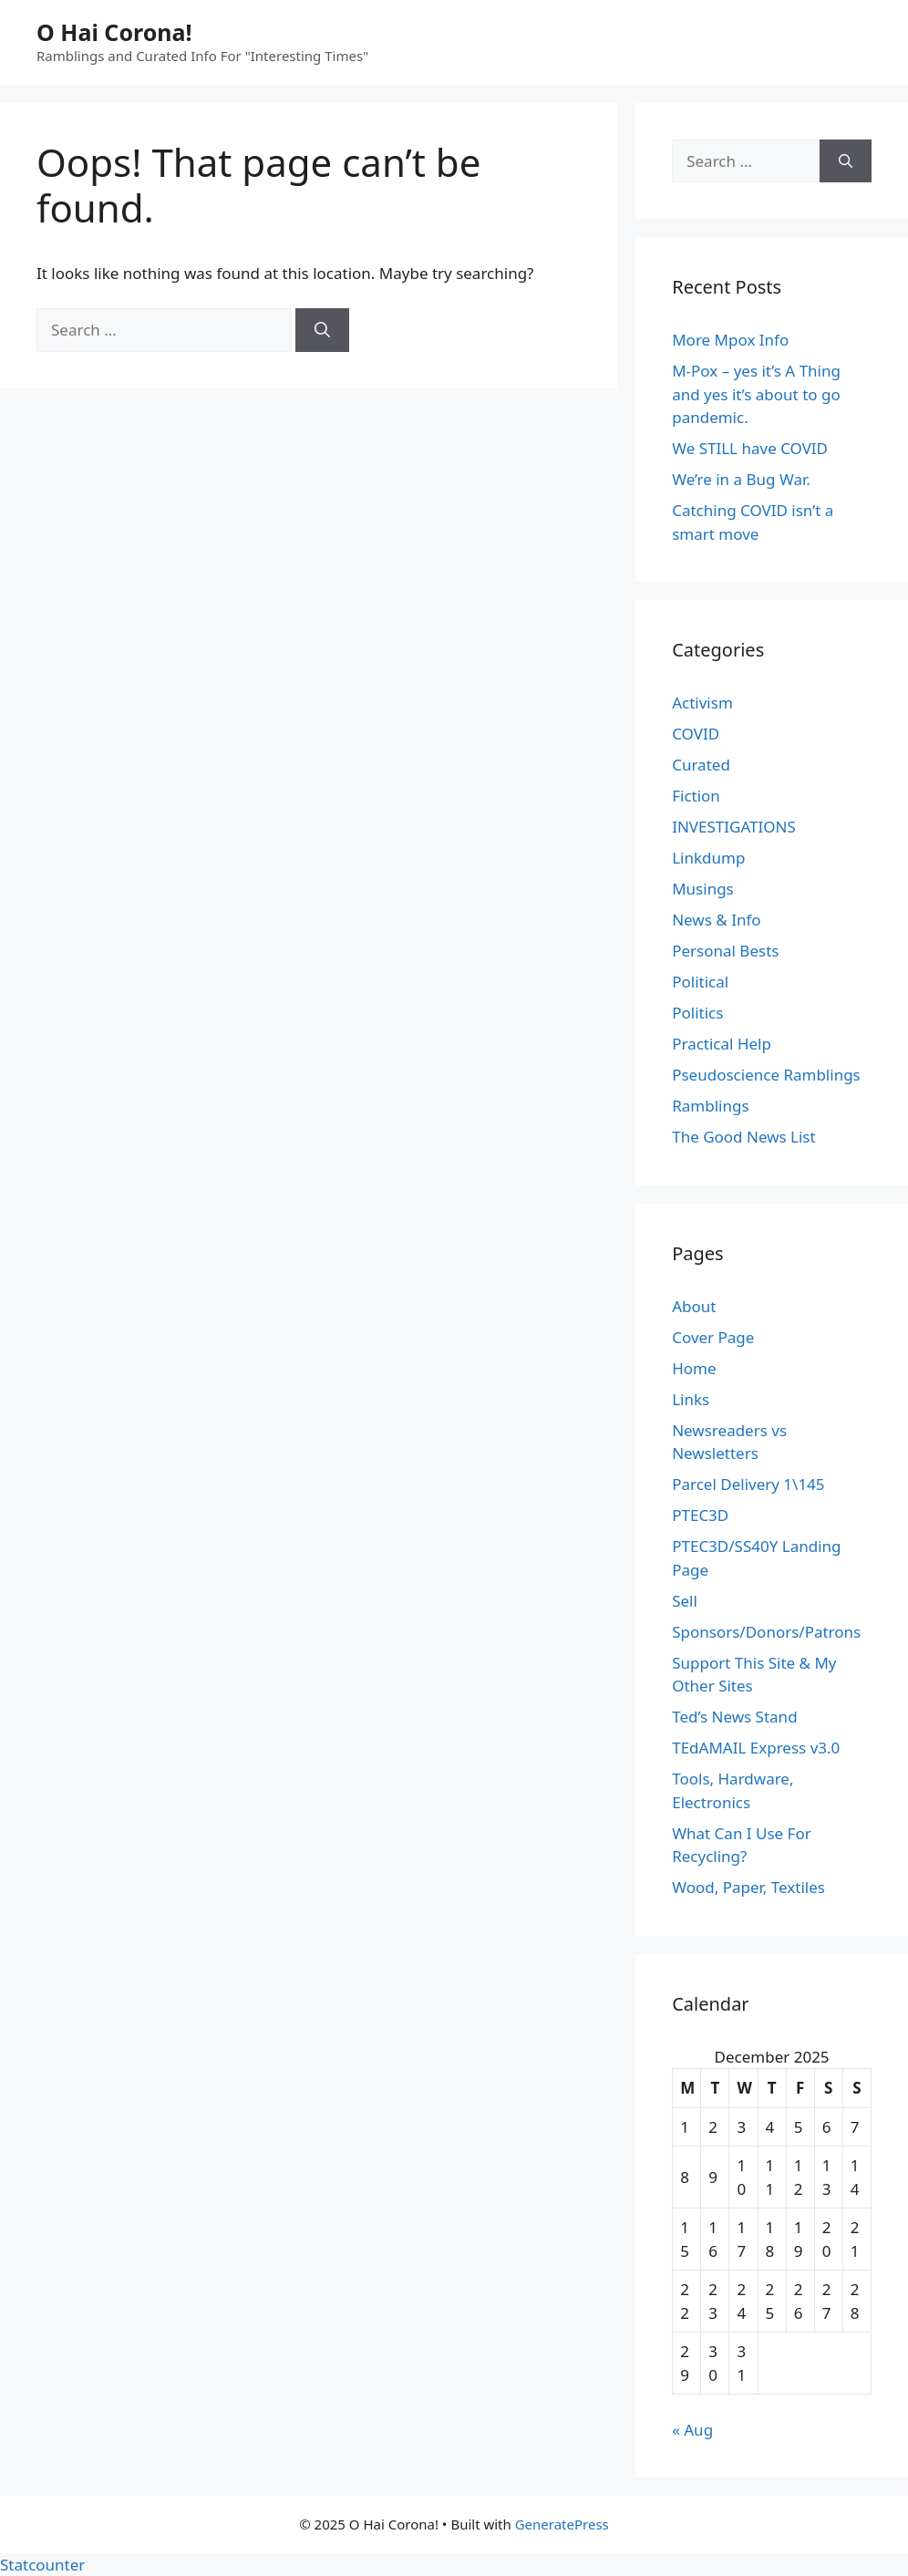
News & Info (716, 919)
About (694, 1306)
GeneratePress (562, 2524)
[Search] (322, 330)
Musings (703, 888)
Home (694, 1368)
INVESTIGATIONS (734, 826)
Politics (697, 1012)
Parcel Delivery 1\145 (748, 1484)
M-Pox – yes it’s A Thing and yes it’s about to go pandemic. (756, 394)
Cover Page (713, 1337)
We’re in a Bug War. (741, 479)
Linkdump (708, 857)
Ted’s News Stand (734, 1716)
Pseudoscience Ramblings (766, 1074)
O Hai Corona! (114, 31)
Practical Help (721, 1043)
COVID (695, 733)
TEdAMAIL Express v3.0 (756, 1747)
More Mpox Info (730, 339)
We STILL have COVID (750, 448)
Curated (701, 764)
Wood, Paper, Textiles (748, 1887)
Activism (702, 702)
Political (700, 981)
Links (690, 1399)
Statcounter (42, 2564)
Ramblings (710, 1105)
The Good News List (743, 1136)
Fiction (696, 795)
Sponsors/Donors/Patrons (766, 1631)
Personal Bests (725, 950)
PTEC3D (700, 1515)
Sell (684, 1600)
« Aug (692, 2429)
